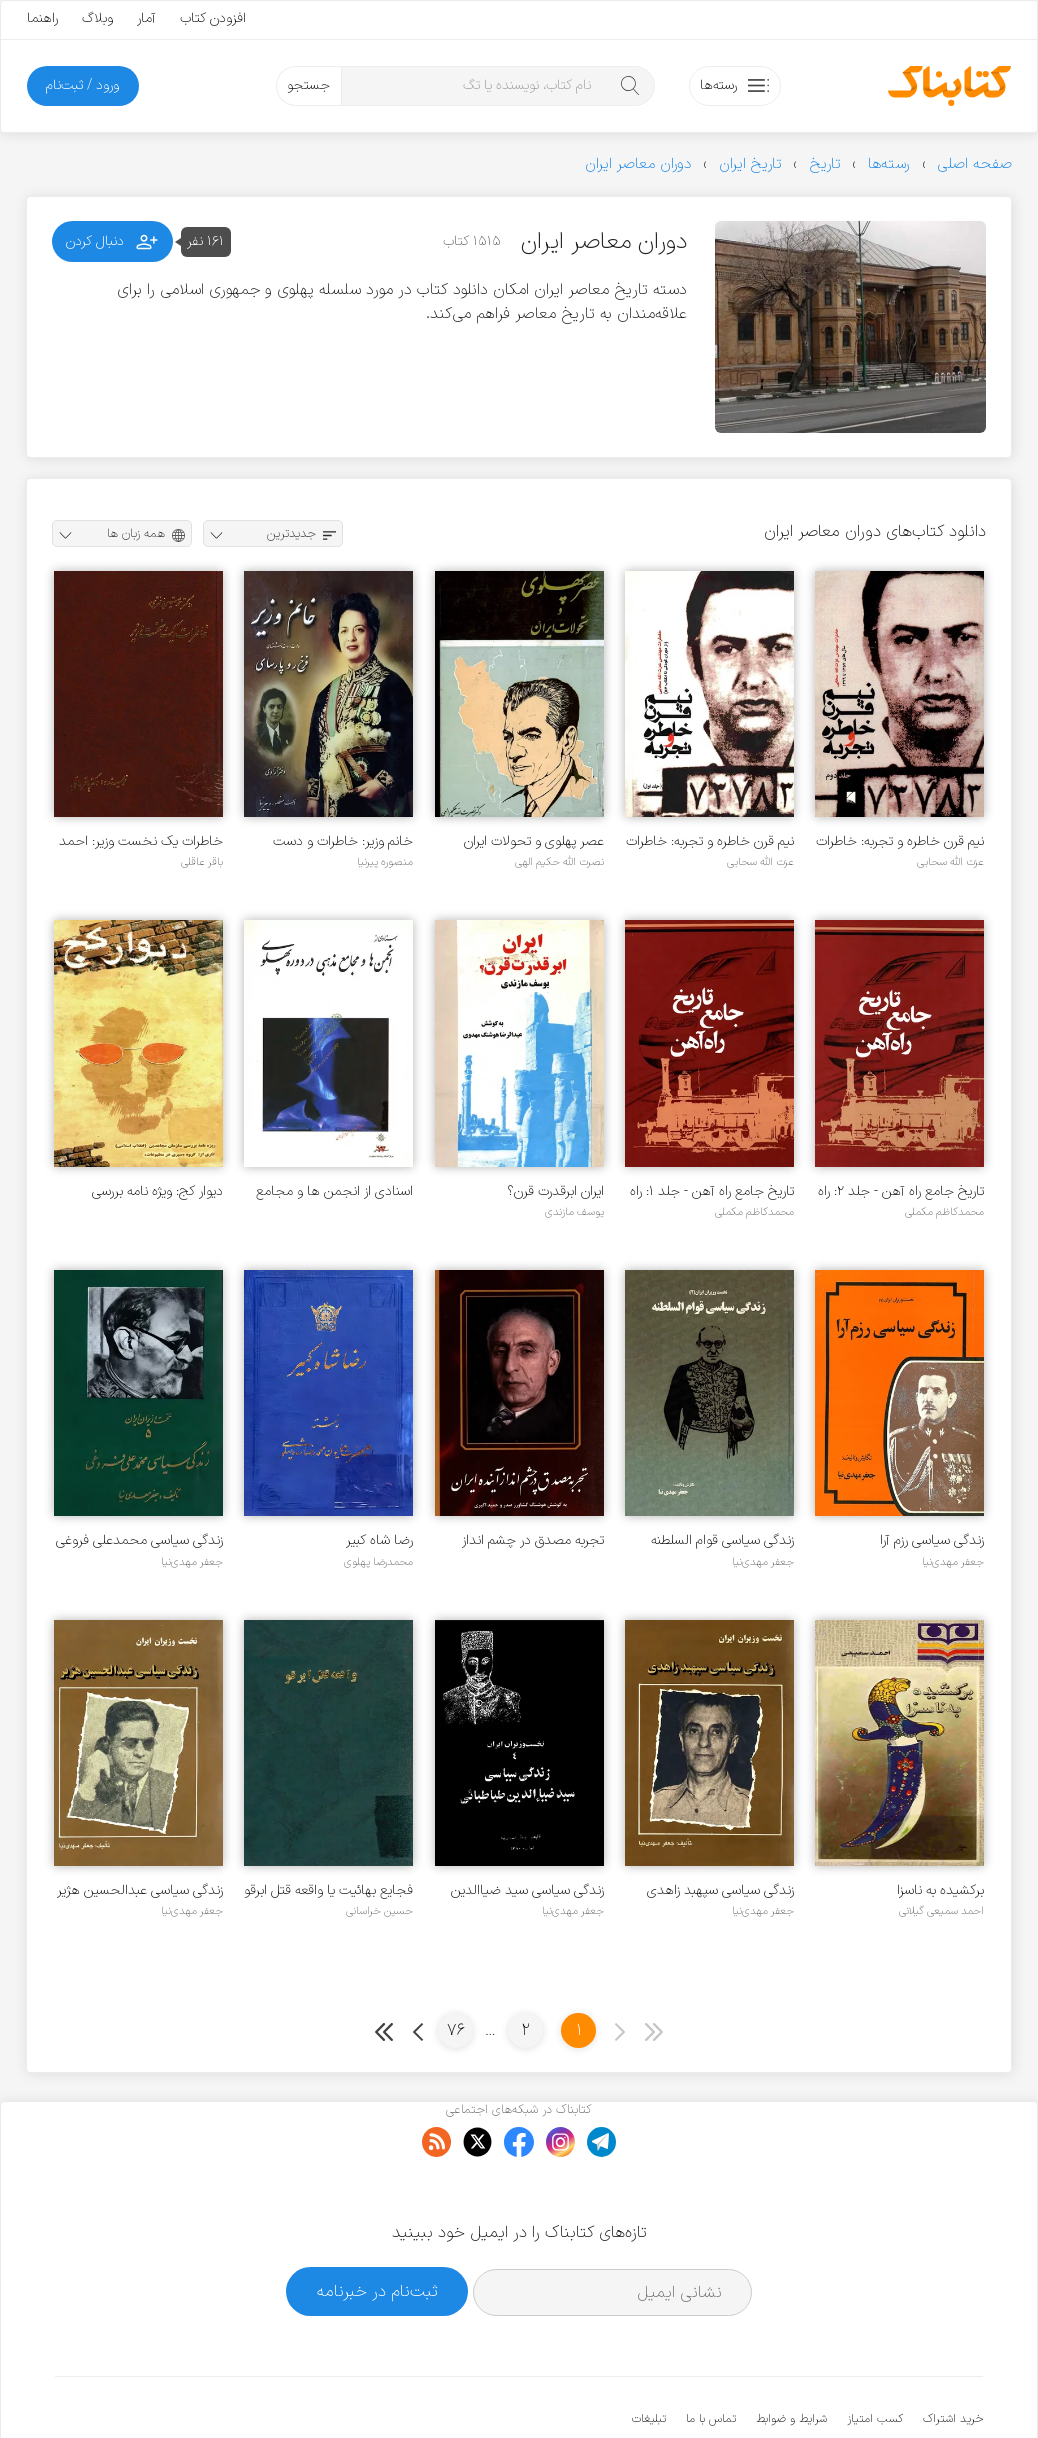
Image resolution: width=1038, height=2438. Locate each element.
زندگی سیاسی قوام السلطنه (722, 1540)
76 (456, 2030)
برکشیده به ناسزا (940, 1890)
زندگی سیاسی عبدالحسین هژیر (140, 1890)
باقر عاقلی (202, 862)
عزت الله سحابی (950, 862)
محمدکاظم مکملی (944, 1212)
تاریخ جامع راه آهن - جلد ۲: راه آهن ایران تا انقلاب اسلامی (901, 1191)
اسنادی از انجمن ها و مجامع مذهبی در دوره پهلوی (334, 1191)
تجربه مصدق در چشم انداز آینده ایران (533, 1540)
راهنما (42, 18)
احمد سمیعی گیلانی (941, 1911)
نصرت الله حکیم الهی (559, 862)
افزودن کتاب (213, 18)
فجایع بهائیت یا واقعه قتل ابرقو (328, 1890)
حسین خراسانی (379, 1911)
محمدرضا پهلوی (378, 1562)
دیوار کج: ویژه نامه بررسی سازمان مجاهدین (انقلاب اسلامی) (154, 1191)
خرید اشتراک (953, 2358)
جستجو (308, 85)
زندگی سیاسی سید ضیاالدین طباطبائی (527, 1890)
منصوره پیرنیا (385, 862)
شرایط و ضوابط (791, 2358)
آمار (146, 18)
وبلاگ (97, 18)
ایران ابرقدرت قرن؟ (555, 1191)
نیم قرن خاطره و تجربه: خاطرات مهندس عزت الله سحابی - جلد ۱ (710, 841)
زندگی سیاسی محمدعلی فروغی (139, 1540)
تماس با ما (711, 2358)
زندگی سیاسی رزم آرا (932, 1540)
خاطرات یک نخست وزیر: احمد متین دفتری (141, 841)
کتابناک (877, 2389)
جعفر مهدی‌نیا (953, 1562)
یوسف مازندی (574, 1212)
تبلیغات (649, 2358)
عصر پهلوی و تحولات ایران (534, 841)
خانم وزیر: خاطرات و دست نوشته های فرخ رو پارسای (343, 841)
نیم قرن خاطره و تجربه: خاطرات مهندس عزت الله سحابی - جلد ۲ (900, 841)
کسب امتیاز (875, 2358)
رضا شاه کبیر (379, 1540)
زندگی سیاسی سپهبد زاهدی (720, 1890)
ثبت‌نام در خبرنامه (377, 2230)
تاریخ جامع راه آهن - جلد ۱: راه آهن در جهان (712, 1191)
